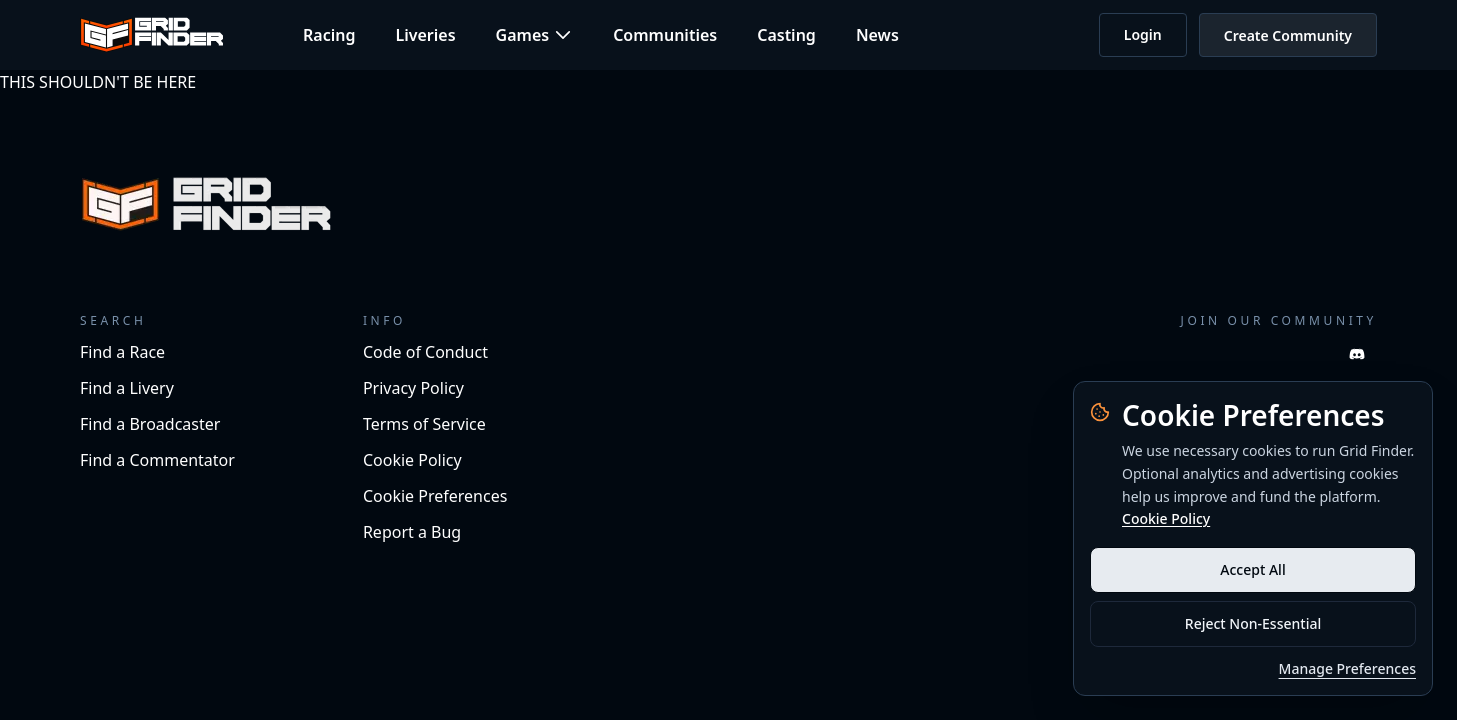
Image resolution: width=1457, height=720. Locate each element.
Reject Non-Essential (1253, 623)
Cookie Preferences (435, 496)
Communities (665, 35)
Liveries (425, 35)
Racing (329, 35)
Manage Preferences (1347, 668)
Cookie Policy (1166, 518)
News (877, 35)
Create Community (1288, 35)
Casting (786, 35)
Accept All (1252, 569)
